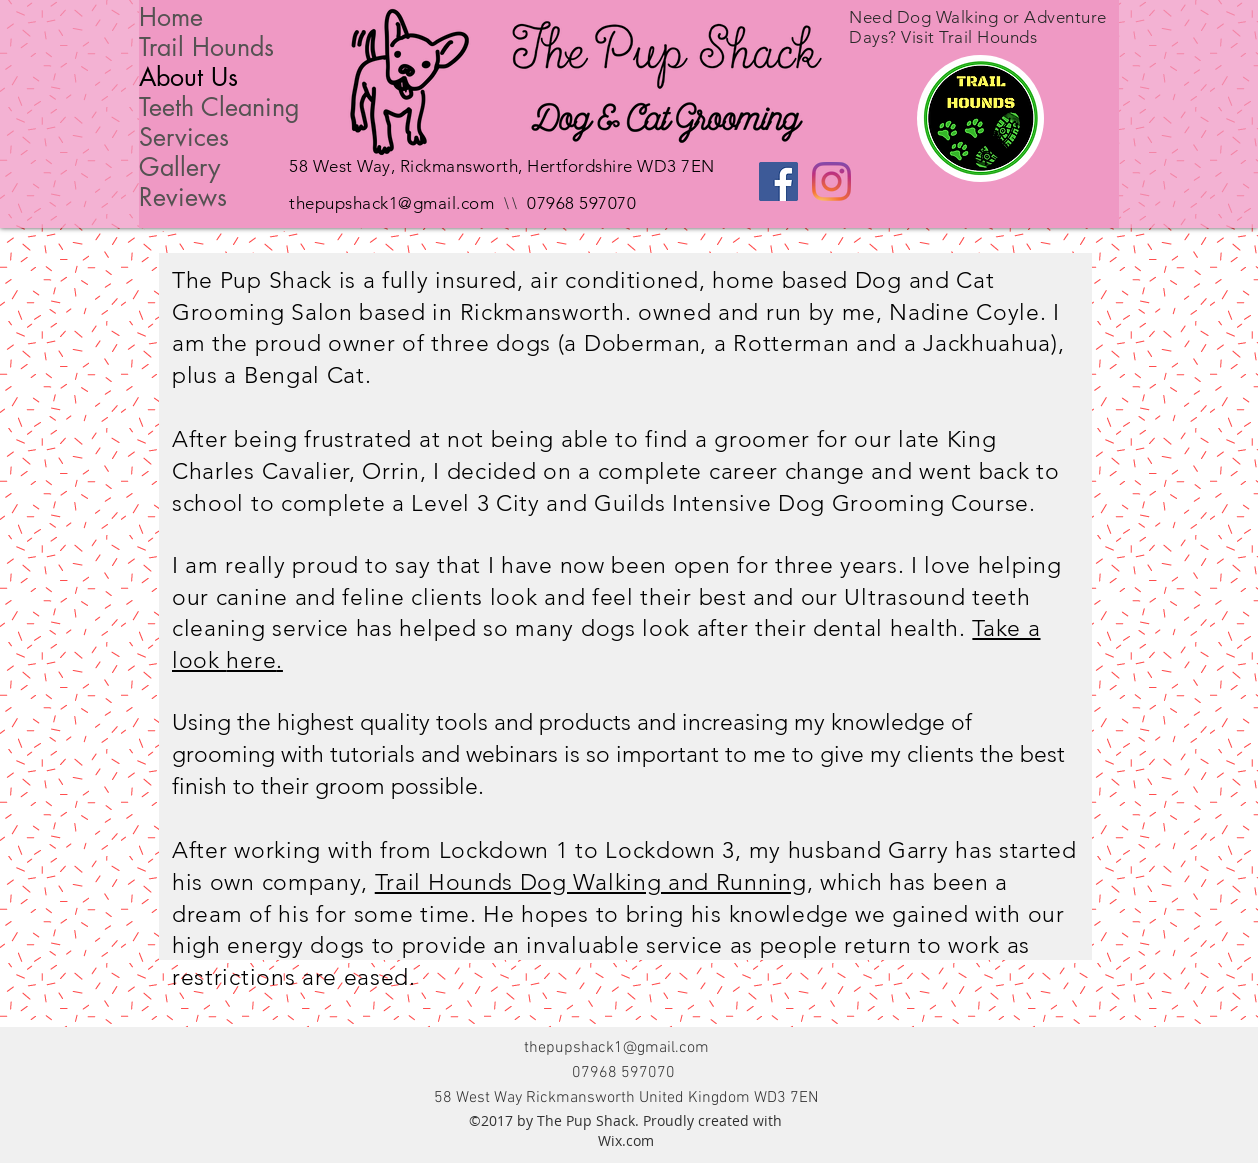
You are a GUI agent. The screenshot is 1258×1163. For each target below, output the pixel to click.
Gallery (179, 167)
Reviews (183, 197)
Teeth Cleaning (219, 107)
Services (184, 137)
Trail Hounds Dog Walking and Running (591, 882)
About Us (188, 77)
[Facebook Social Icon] (778, 181)
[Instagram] (831, 181)
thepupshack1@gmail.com (391, 203)
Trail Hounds (206, 47)
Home (171, 17)
